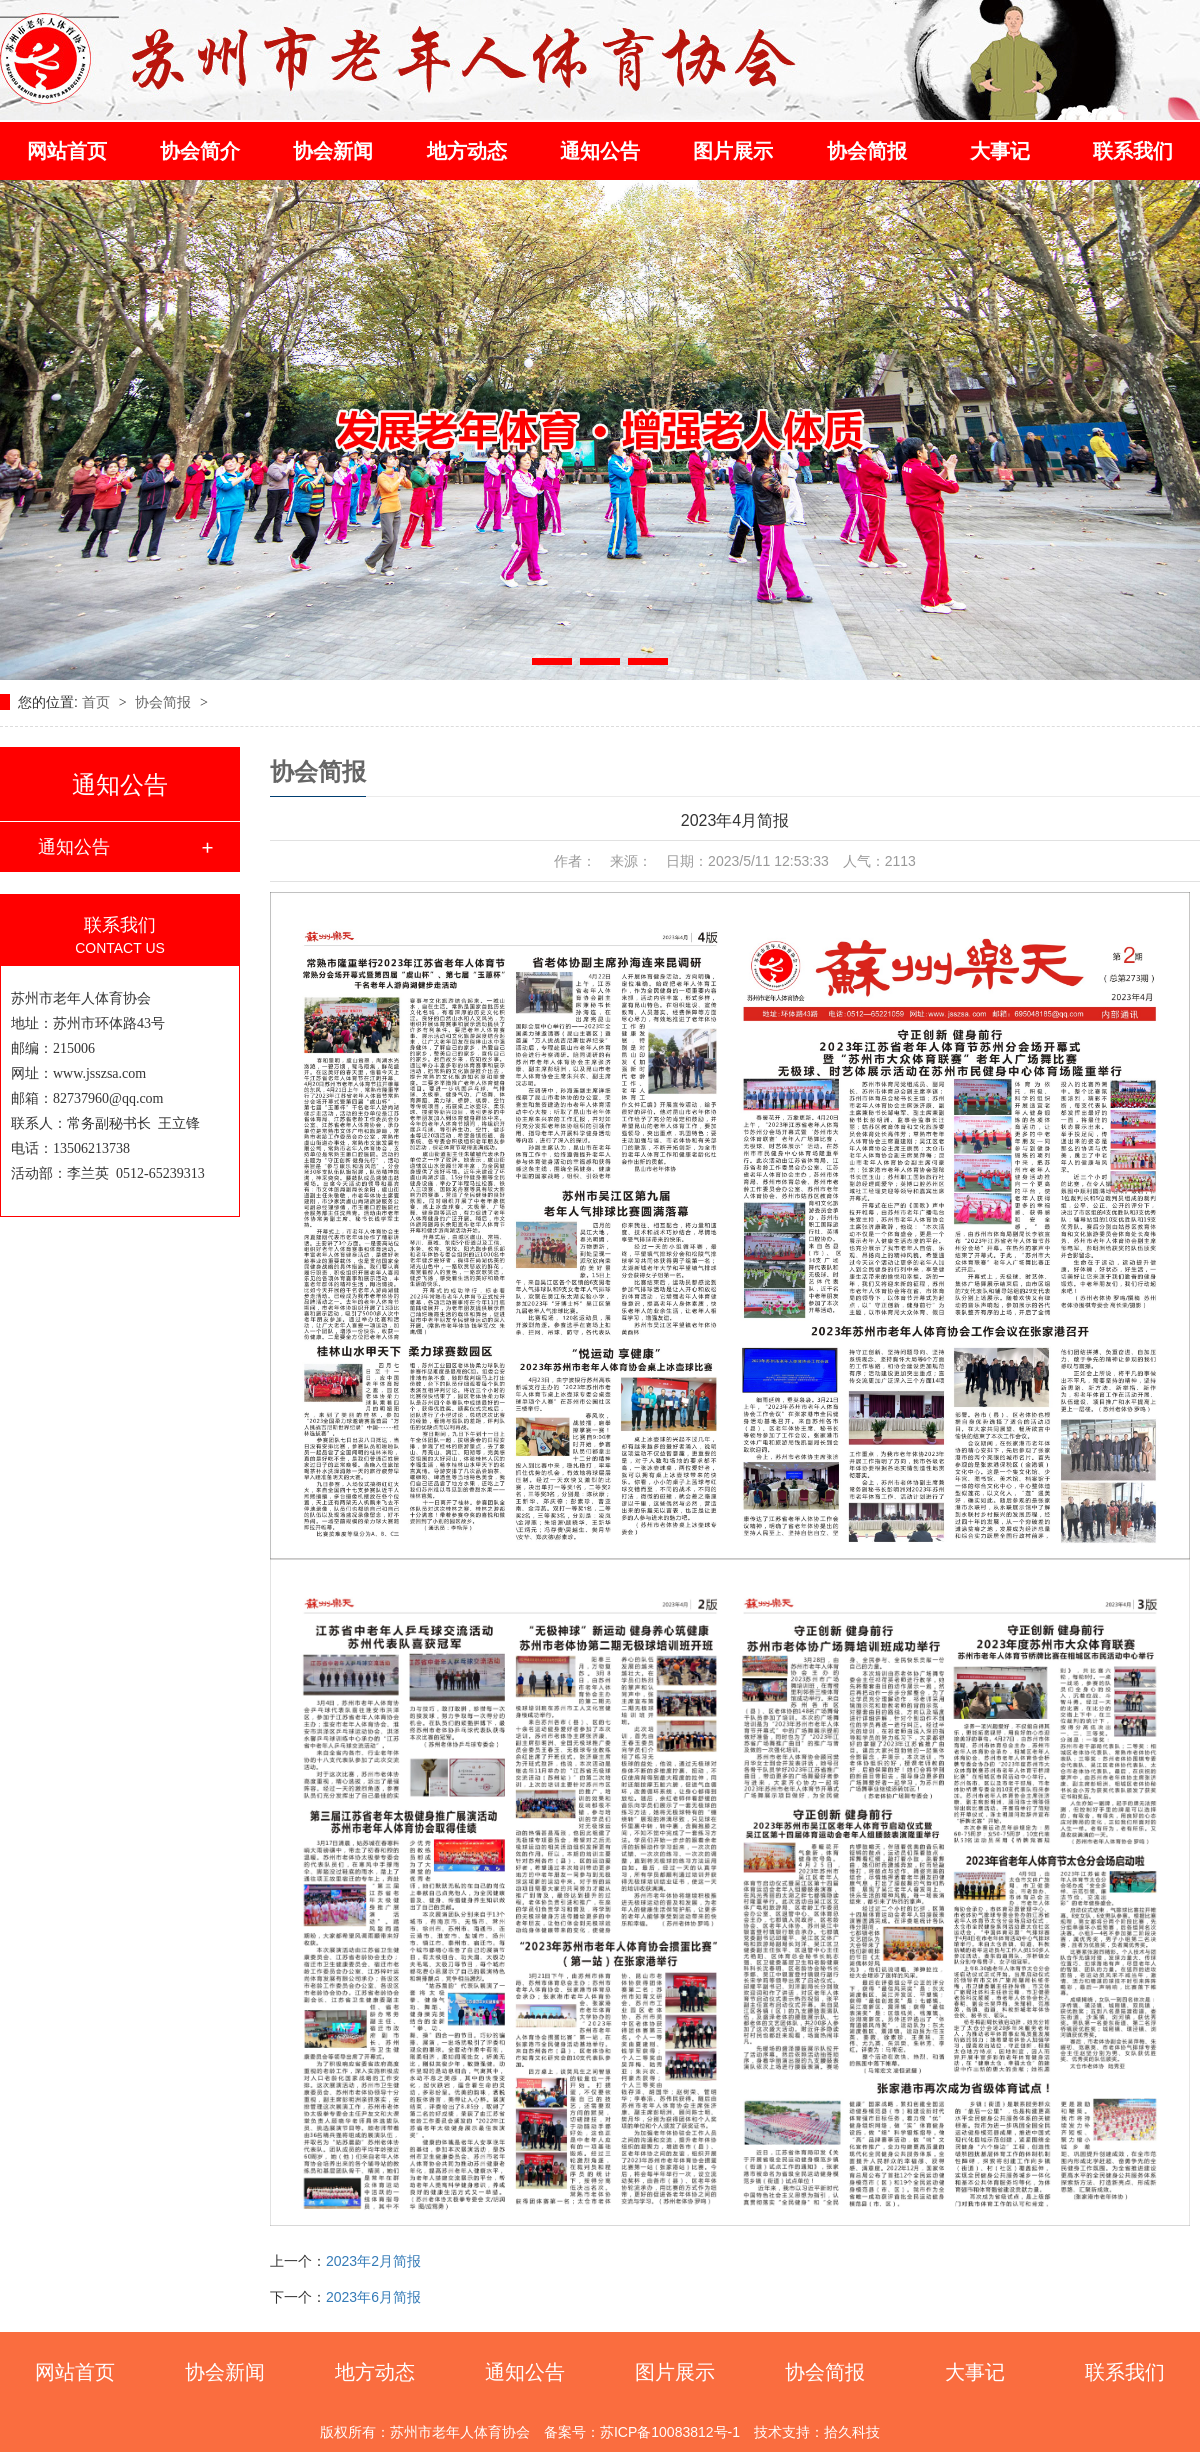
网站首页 (67, 151)
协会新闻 (333, 151)
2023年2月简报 (373, 2261)
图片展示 (733, 151)
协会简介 (200, 151)
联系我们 (1133, 151)
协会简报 (867, 151)
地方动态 (467, 151)
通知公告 (600, 151)
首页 (98, 702)
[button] (552, 661)
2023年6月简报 (373, 2297)
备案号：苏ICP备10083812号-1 (642, 2432)
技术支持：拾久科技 (817, 2432)
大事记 (1000, 151)
